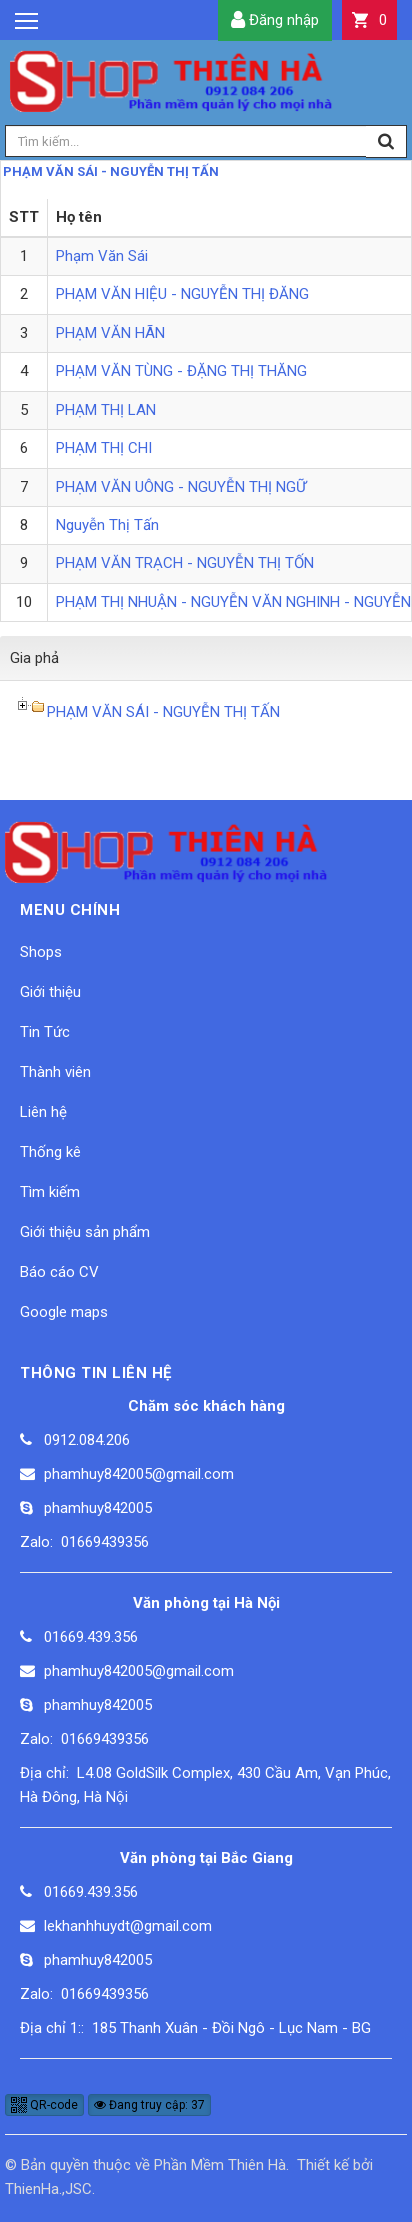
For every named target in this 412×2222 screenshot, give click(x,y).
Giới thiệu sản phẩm (85, 1232)
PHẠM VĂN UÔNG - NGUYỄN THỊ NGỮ (181, 487)
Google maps (64, 1312)
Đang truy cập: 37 (149, 2105)
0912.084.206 (87, 1440)
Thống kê (50, 1152)
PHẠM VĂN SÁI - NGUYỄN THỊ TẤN (111, 171)
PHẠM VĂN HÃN (110, 333)
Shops (41, 952)
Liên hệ (43, 1112)
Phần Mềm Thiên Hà (220, 2165)
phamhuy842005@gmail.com (139, 1474)
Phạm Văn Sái (102, 256)
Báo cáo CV (59, 1272)
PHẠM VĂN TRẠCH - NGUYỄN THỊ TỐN (185, 563)
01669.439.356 (91, 1637)
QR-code (44, 2105)
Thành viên (55, 1072)
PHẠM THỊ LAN (106, 410)
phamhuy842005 (98, 1508)
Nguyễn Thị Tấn (107, 525)
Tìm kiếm (50, 1192)
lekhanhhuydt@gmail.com (128, 1926)
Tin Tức (45, 1032)
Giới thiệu (50, 992)
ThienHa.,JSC (48, 2189)
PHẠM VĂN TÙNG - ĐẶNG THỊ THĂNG (181, 371)
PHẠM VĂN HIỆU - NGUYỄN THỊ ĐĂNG (182, 294)
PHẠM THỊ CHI (104, 448)
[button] (369, 20)
